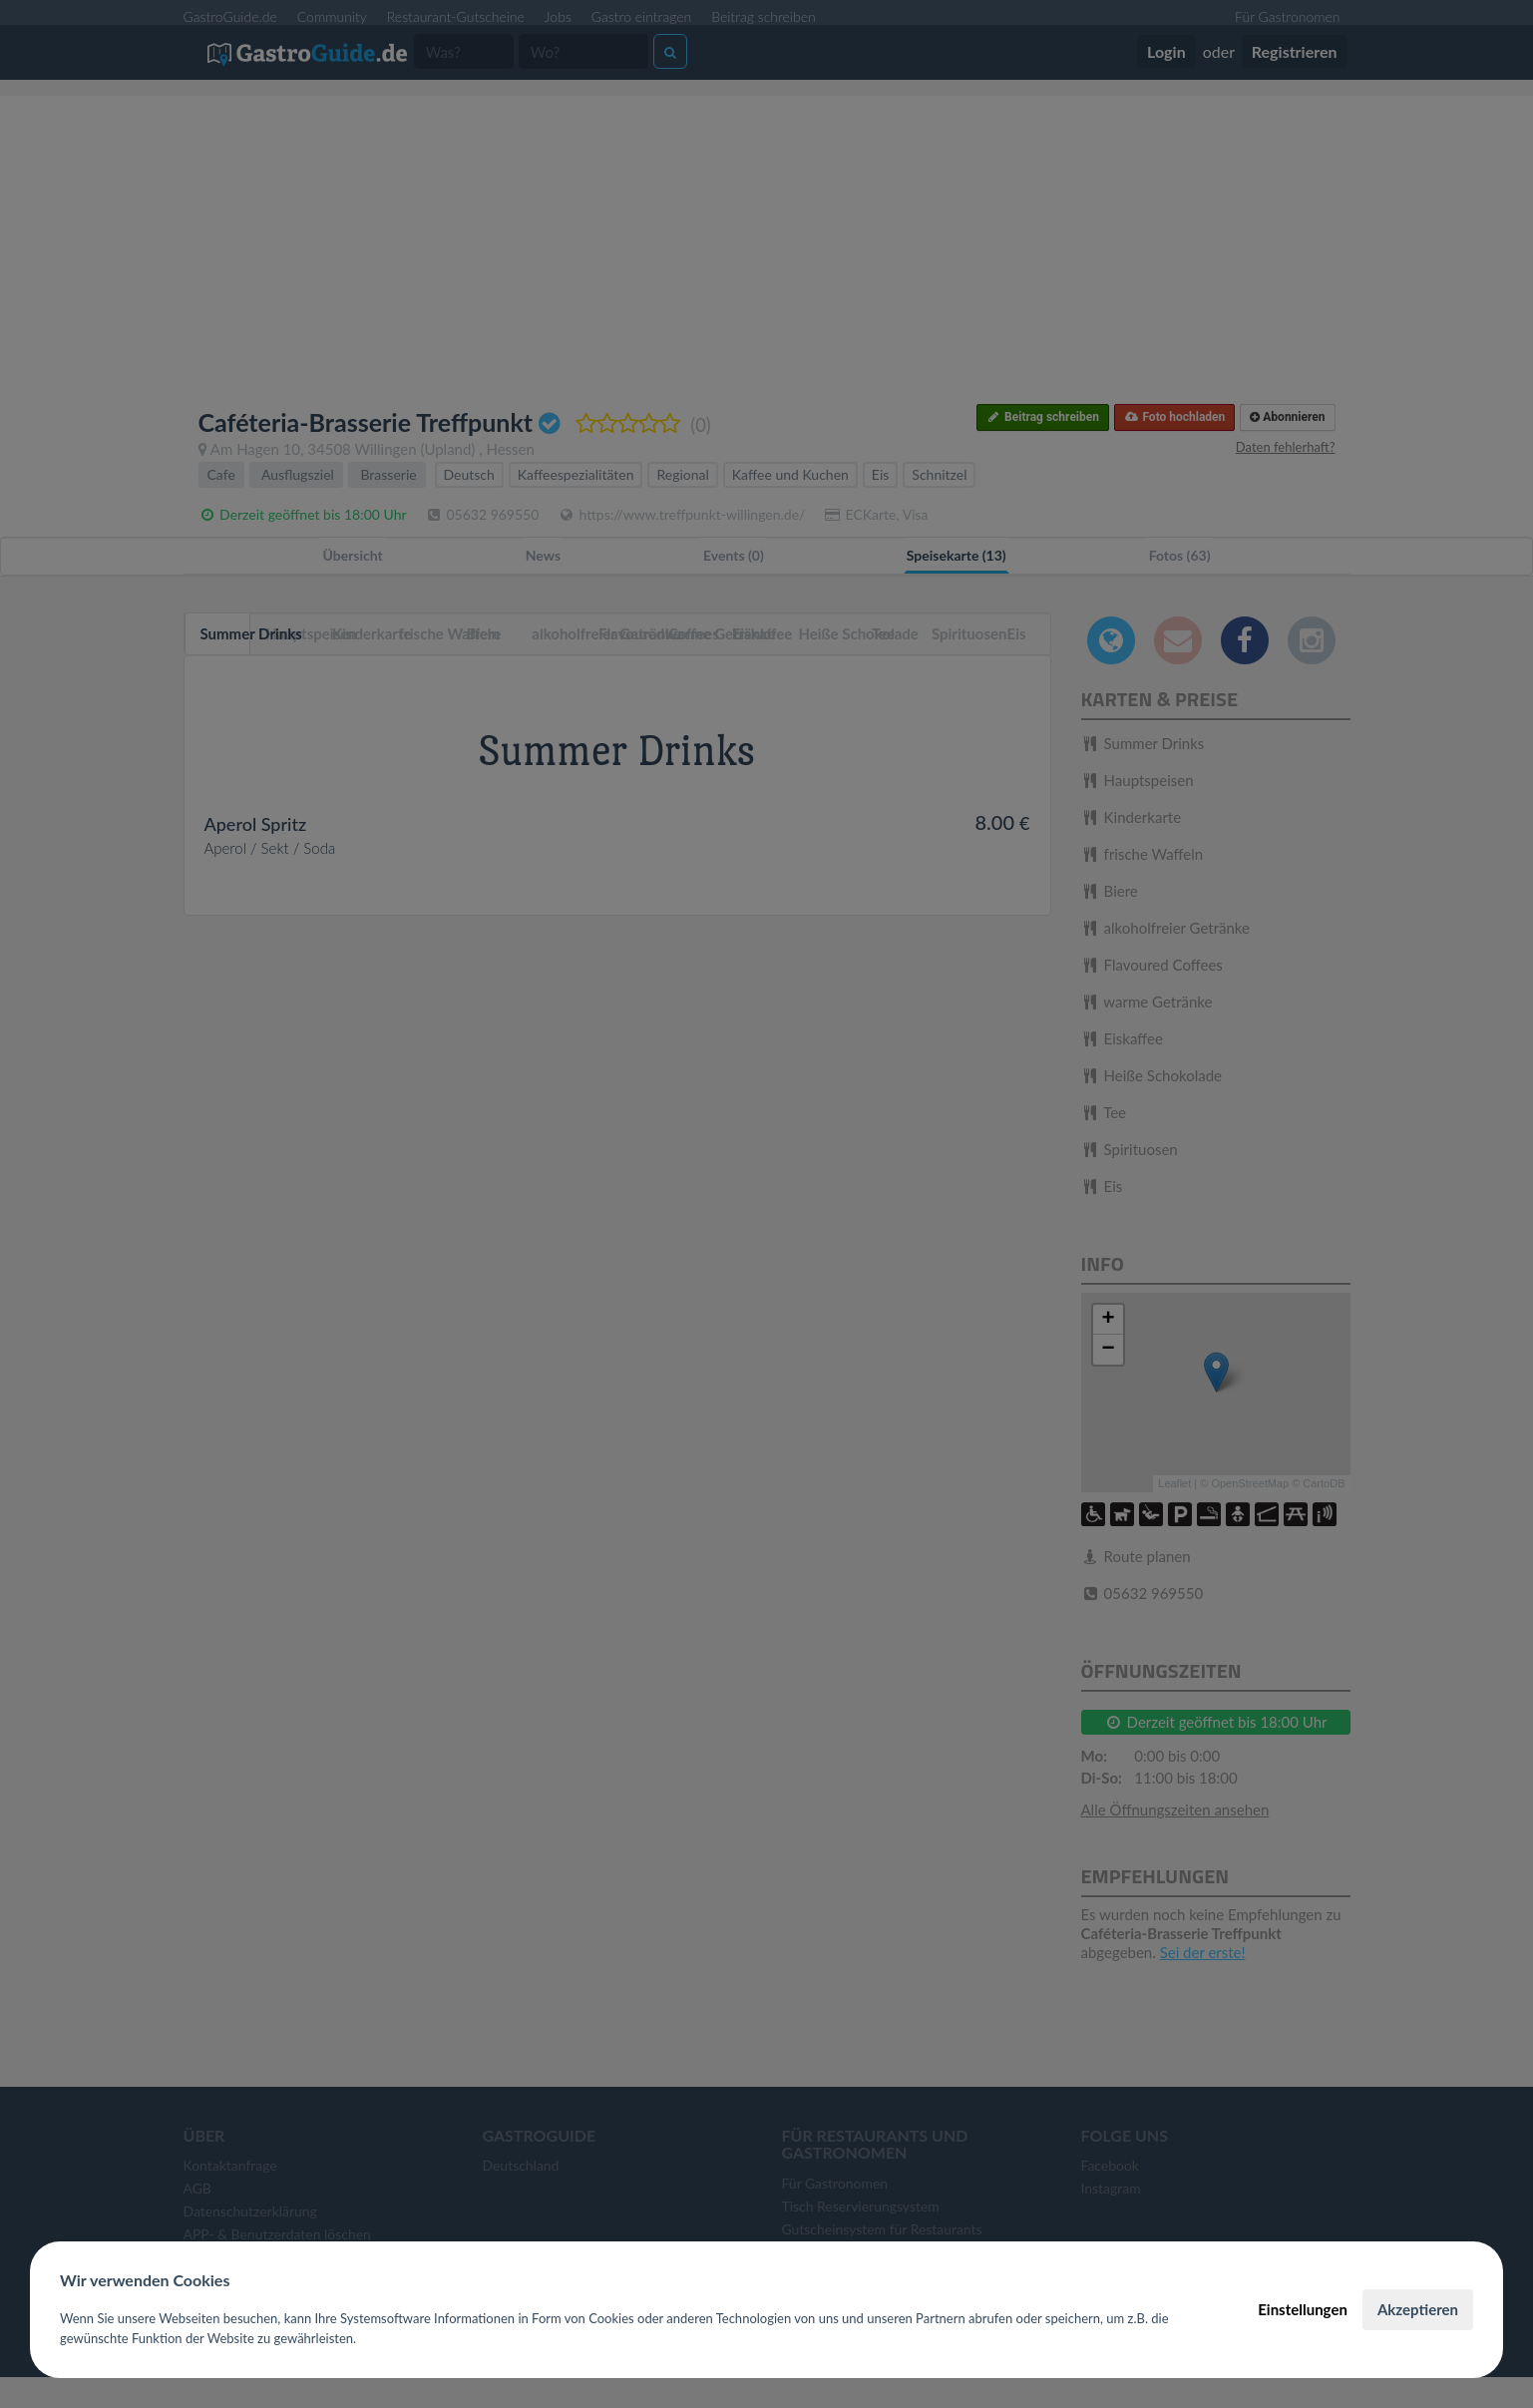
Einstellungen (1302, 2309)
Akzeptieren (1417, 2309)
